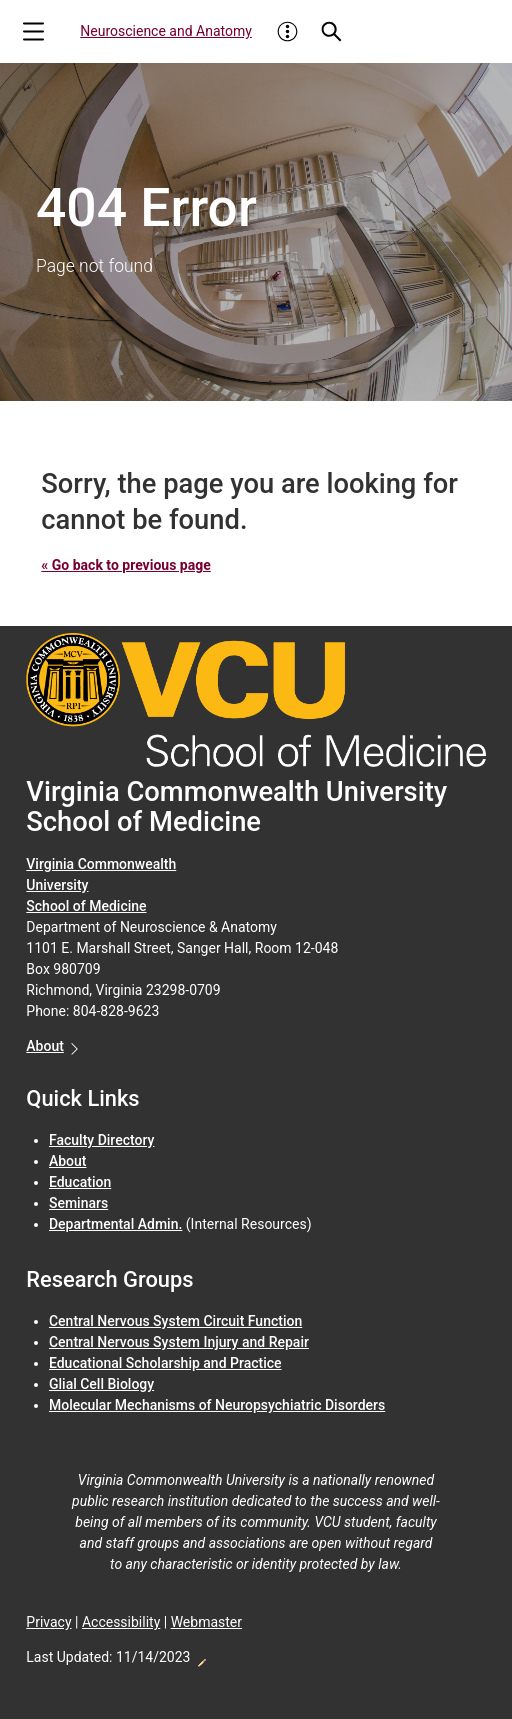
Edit (201, 1657)
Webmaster (206, 1622)
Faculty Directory (101, 1140)
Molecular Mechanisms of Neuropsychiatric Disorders (217, 1405)
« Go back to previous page (125, 565)
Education (80, 1182)
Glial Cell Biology (101, 1384)
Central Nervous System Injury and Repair (179, 1342)
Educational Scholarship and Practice (165, 1363)
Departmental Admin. (115, 1224)
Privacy (48, 1622)
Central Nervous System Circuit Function (175, 1321)
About (45, 1046)
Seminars (78, 1203)
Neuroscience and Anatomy (166, 31)
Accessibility (121, 1622)
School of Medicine (86, 906)
